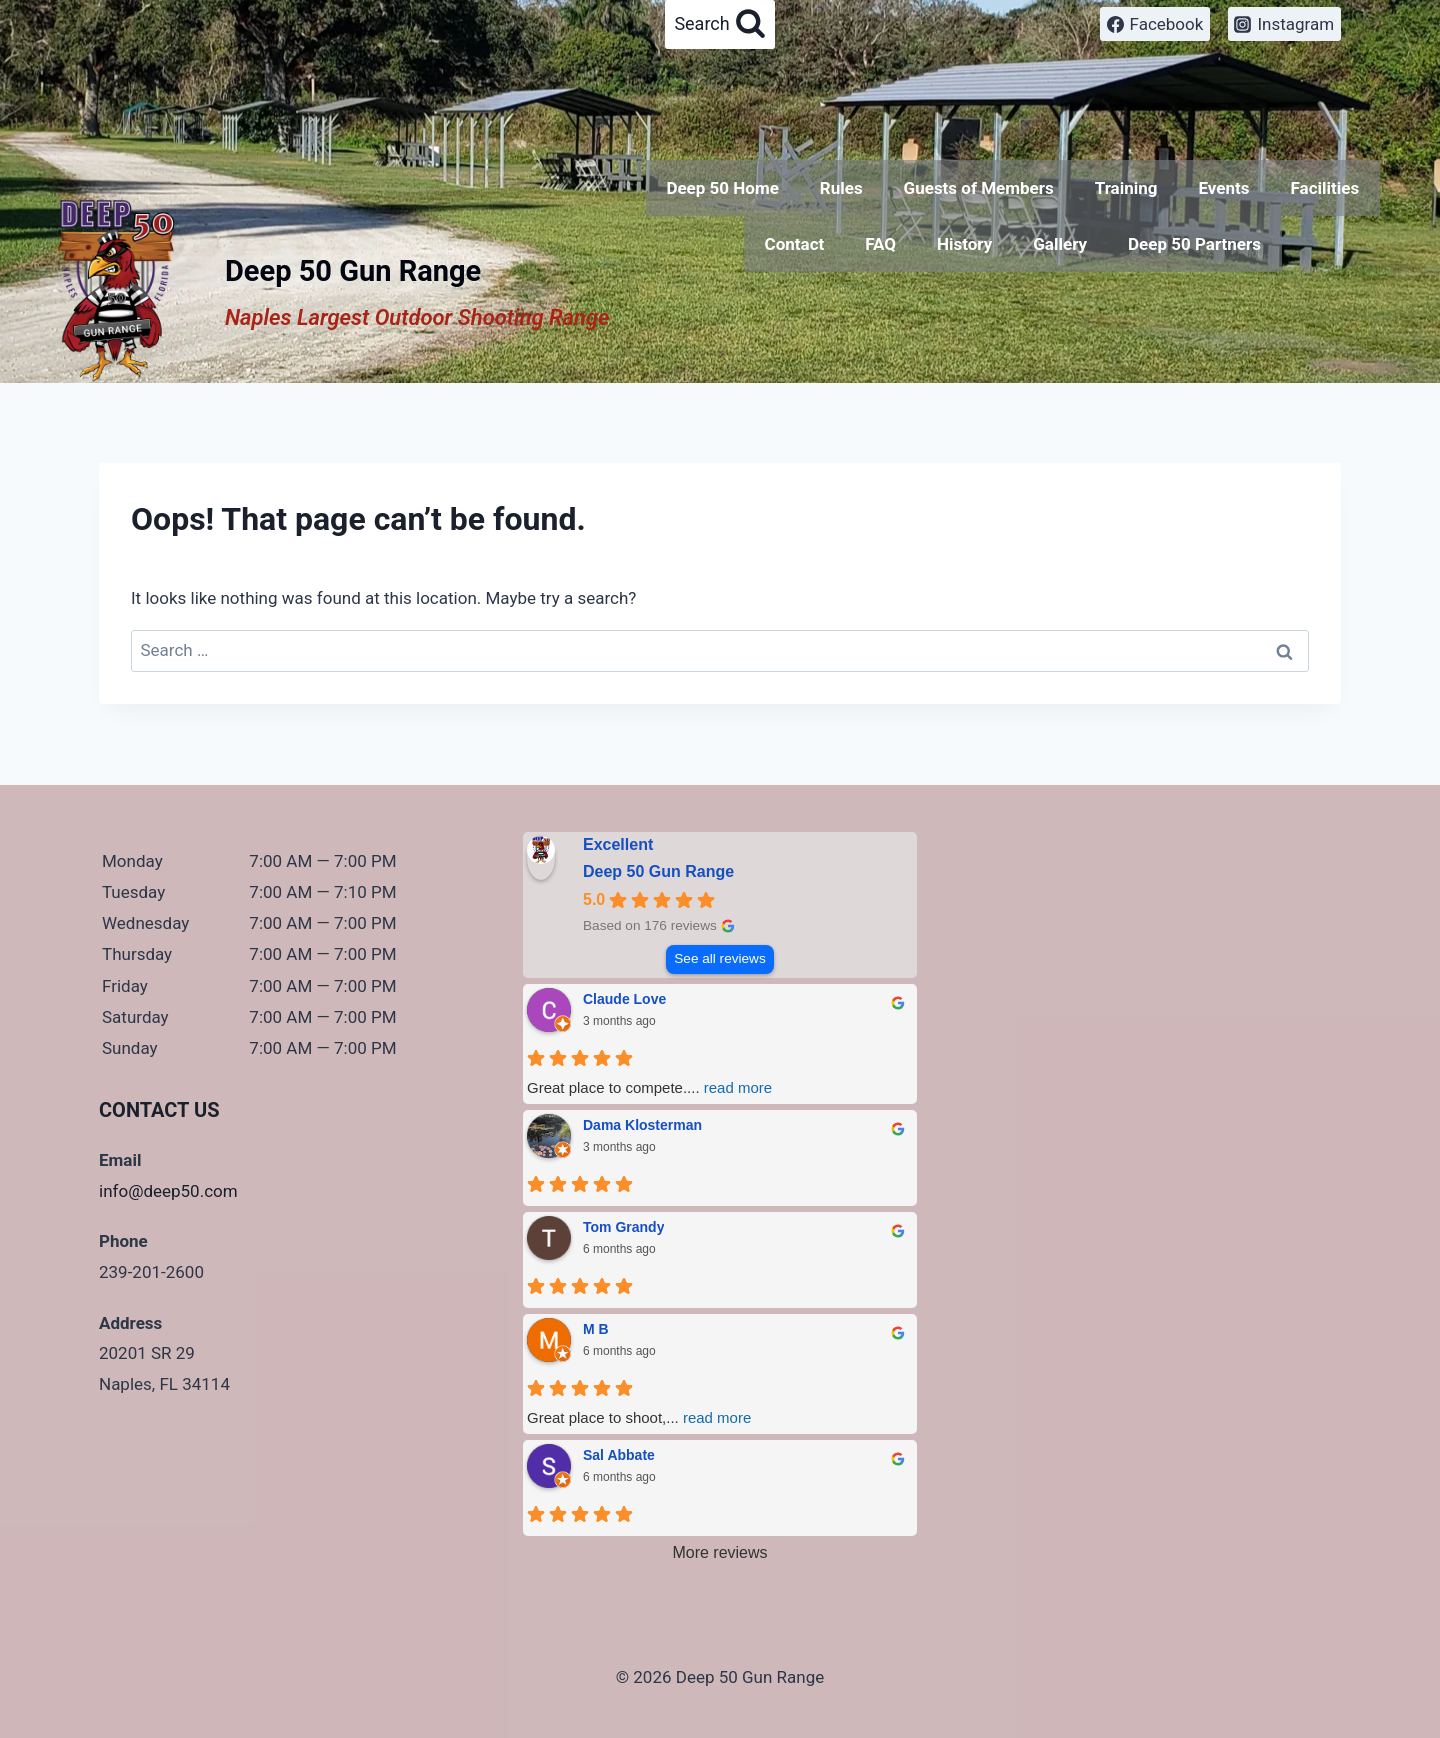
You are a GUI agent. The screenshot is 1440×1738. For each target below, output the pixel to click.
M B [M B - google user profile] (596, 1329)
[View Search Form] (719, 24)
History (964, 244)
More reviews (719, 1552)
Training (1126, 188)
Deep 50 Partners (1194, 244)
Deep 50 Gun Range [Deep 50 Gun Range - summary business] (658, 871)
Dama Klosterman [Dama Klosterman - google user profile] (642, 1125)
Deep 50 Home (722, 188)
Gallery (1060, 244)
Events (1223, 188)
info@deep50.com (168, 1191)
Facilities (1324, 188)
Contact (795, 244)
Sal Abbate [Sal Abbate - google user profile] (619, 1455)
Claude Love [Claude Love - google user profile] (624, 999)
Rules (841, 188)
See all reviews (719, 958)
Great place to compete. (649, 1087)
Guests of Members (979, 188)
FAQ (880, 244)
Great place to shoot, (639, 1417)
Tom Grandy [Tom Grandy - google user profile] (623, 1227)
